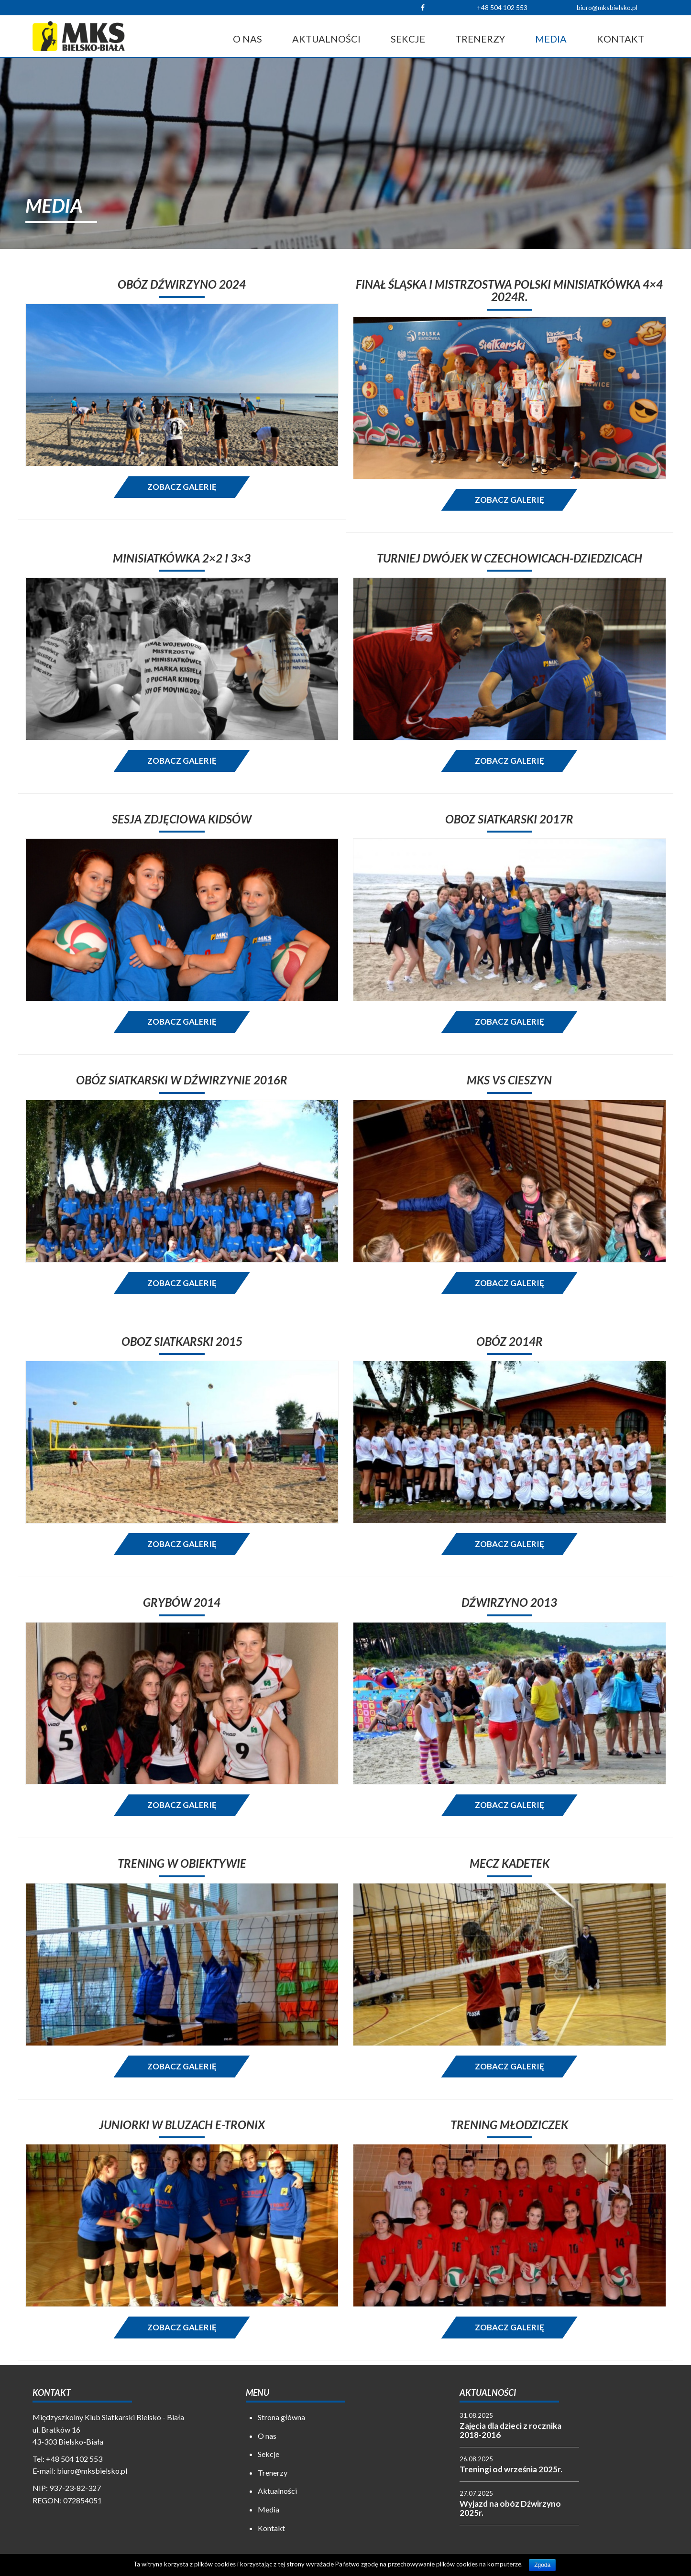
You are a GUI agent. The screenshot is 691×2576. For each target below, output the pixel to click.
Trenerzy (480, 38)
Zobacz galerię (182, 487)
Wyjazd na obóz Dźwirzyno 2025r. (510, 2508)
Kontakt (620, 38)
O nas (247, 38)
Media (551, 38)
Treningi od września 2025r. (511, 2469)
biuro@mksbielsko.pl (607, 7)
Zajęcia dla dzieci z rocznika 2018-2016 (510, 2430)
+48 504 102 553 (502, 7)
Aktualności (326, 38)
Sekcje (408, 38)
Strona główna (281, 2417)
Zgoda (542, 2565)
